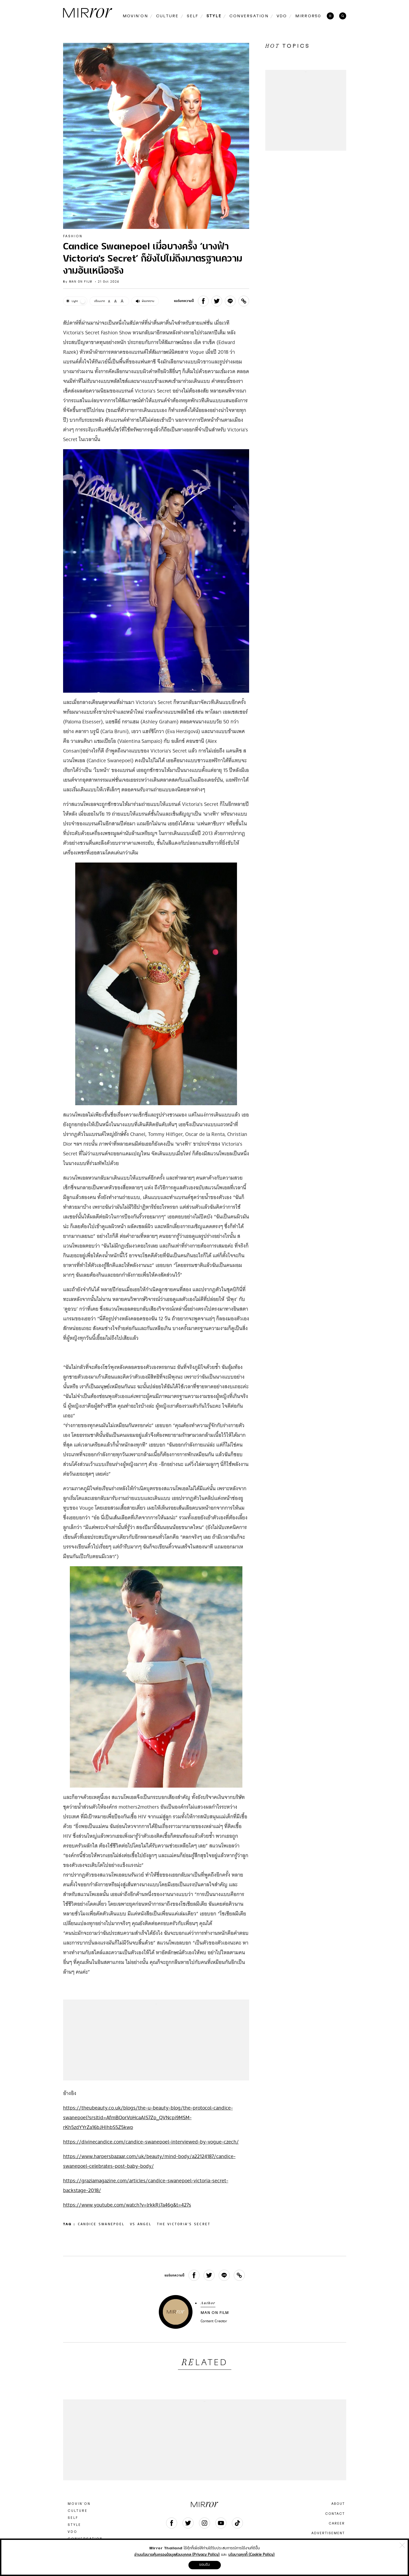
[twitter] (216, 301)
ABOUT (338, 2503)
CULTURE (78, 2510)
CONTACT (335, 2513)
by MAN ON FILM (78, 281)
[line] (230, 301)
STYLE (74, 2524)
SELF (73, 2517)
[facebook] (203, 301)
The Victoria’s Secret (184, 2224)
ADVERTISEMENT (328, 2533)
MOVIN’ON (79, 2503)
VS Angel (141, 2224)
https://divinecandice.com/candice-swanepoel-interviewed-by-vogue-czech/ (151, 2141)
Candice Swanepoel (101, 2224)
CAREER (337, 2523)
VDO (72, 2531)
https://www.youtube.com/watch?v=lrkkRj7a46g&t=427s (127, 2204)
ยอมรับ (204, 2565)
